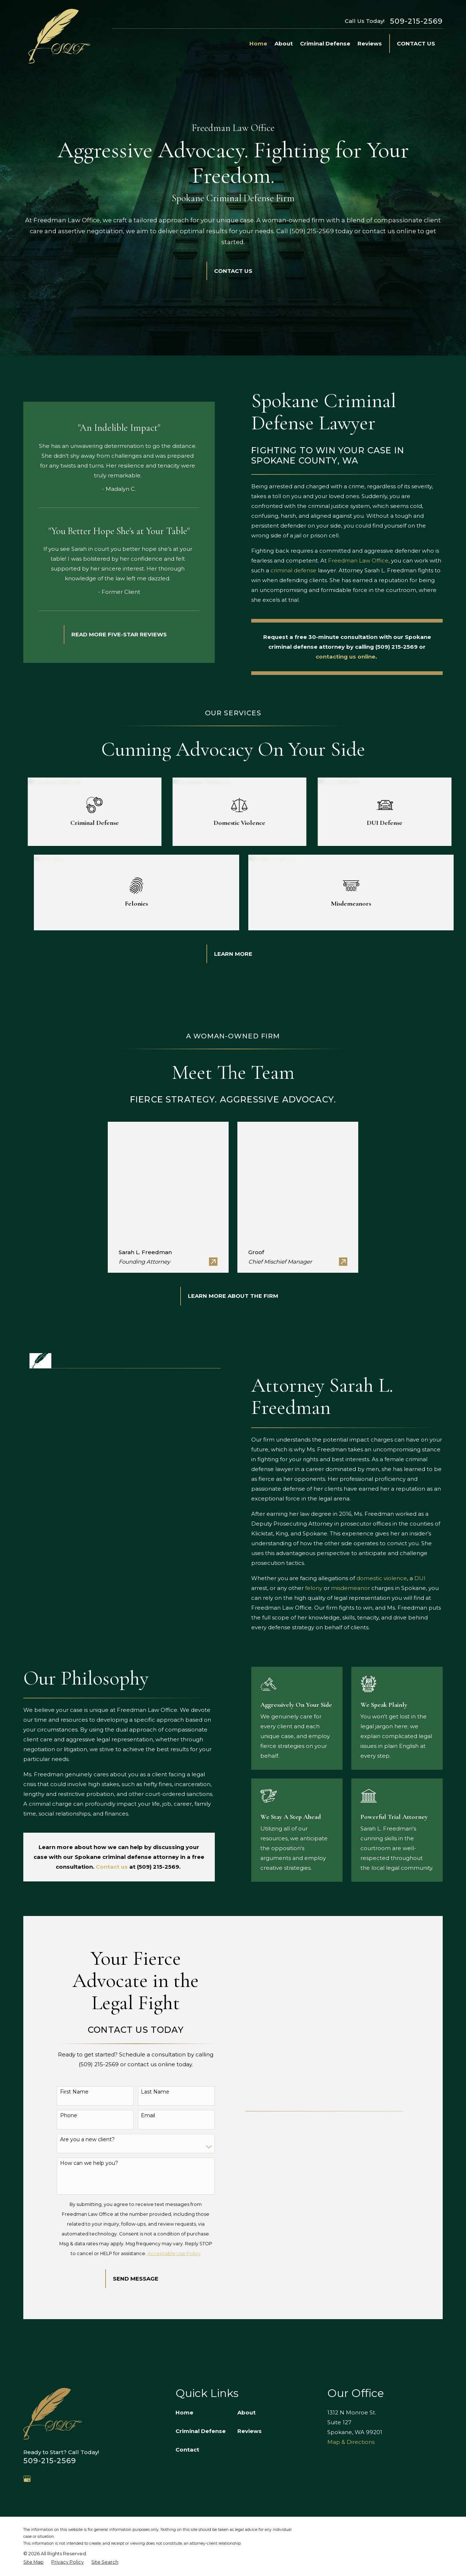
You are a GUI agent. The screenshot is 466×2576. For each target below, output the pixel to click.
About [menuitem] (284, 43)
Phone (68, 2115)
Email (148, 2115)
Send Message (135, 2278)
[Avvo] (43, 2478)
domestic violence (391, 1578)
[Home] (58, 36)
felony (323, 1588)
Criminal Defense (200, 2431)
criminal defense (303, 570)
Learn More (233, 953)
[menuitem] (33, 2562)
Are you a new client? (87, 2139)
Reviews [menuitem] (370, 43)
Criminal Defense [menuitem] (325, 43)
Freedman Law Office (368, 560)
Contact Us (416, 43)
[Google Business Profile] (27, 2478)
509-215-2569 (416, 21)
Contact (187, 2449)
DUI (429, 1578)
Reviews (249, 2431)
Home (184, 2412)
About (246, 2412)
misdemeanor (360, 1588)
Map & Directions (351, 2441)
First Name (74, 2092)
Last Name (155, 2092)
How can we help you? (89, 2163)
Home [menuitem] (258, 43)
